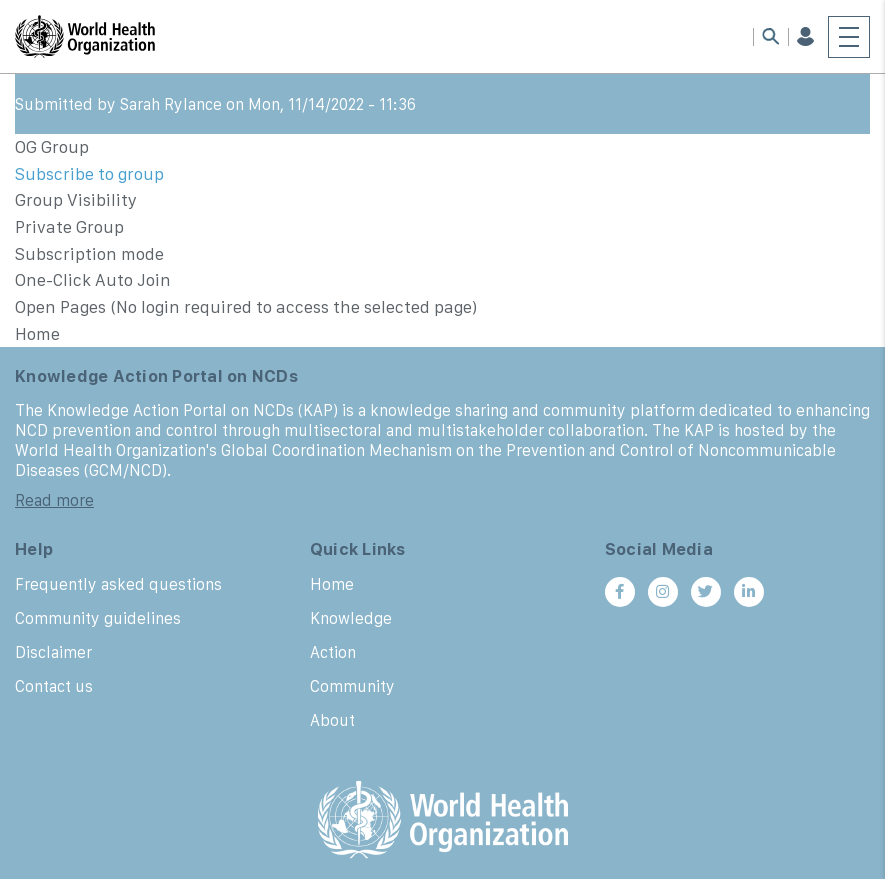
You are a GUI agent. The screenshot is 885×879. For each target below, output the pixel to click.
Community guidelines (98, 618)
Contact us (54, 686)
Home (332, 584)
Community (352, 686)
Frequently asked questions (118, 584)
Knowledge (351, 618)
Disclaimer (53, 652)
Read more (54, 500)
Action (333, 652)
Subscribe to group (89, 174)
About (332, 720)
